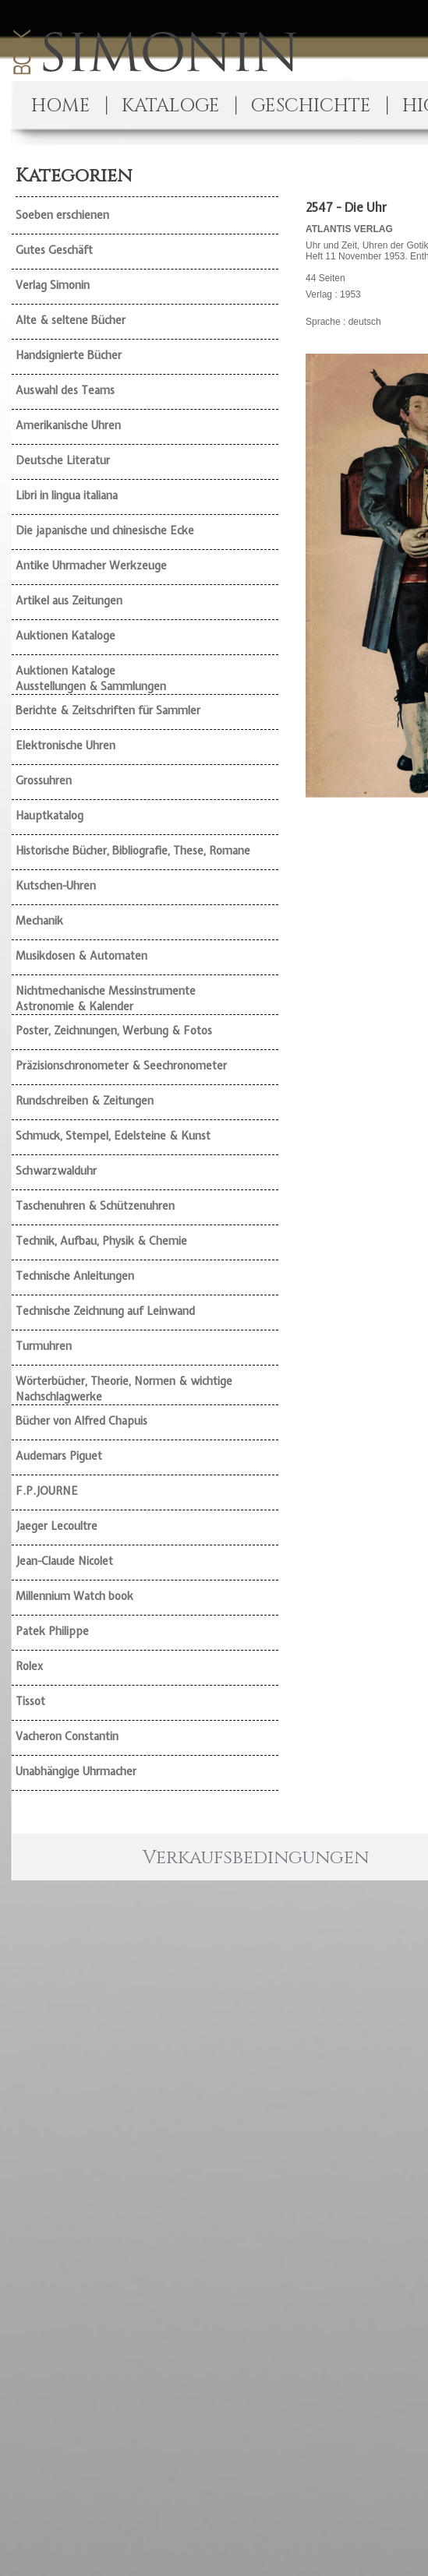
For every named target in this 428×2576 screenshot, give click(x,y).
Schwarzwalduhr (56, 1171)
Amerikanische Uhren (68, 425)
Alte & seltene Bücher (71, 320)
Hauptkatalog (49, 816)
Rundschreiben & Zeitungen (85, 1101)
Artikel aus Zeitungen (69, 601)
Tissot (30, 1701)
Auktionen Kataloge (65, 636)
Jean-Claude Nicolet (64, 1561)
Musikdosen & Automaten (81, 956)
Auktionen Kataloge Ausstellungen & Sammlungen (91, 678)
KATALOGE (171, 105)
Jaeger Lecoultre (56, 1526)
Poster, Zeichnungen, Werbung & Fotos (114, 1031)
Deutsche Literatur (63, 460)
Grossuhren (44, 781)
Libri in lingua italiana (67, 495)
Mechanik (39, 921)
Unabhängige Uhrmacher (76, 1771)
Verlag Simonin (53, 285)
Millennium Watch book (74, 1596)
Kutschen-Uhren (56, 886)
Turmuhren (44, 1346)
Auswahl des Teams (65, 390)
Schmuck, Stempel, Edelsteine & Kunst (113, 1136)
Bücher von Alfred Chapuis (81, 1421)
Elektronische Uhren (65, 745)
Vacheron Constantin (67, 1736)
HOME (60, 105)
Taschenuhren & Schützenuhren (95, 1206)
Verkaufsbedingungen (256, 1857)
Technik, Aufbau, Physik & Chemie (101, 1241)
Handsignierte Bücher (69, 355)
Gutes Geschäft (54, 250)
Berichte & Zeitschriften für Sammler (108, 710)
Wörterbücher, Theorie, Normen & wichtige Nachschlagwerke (124, 1389)
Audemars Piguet (59, 1456)
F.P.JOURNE (47, 1491)
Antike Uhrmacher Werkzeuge (91, 566)
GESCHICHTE (311, 105)
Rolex (29, 1666)
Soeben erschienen (62, 215)
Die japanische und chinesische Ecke (105, 530)
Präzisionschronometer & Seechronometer (121, 1066)
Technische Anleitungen (75, 1276)
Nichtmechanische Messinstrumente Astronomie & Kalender (106, 998)
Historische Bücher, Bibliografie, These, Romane (133, 851)
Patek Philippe (52, 1631)
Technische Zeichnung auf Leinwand (105, 1311)
